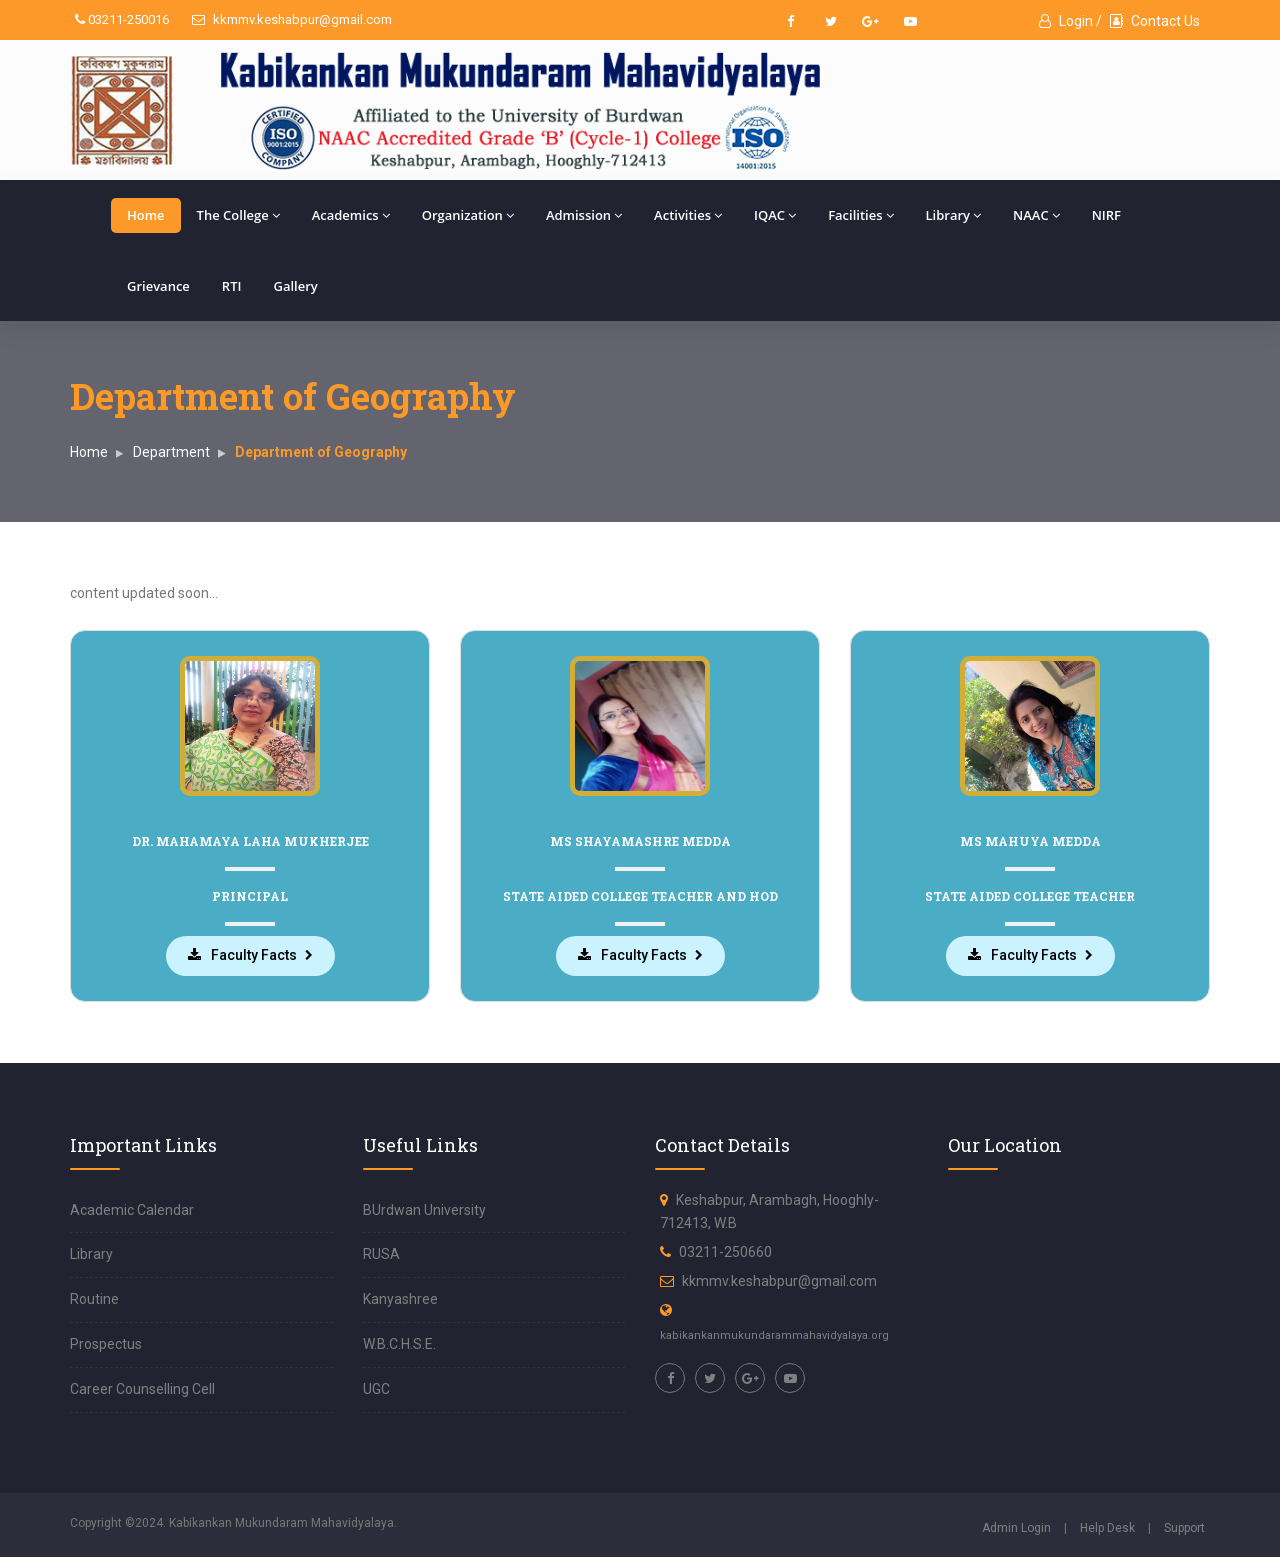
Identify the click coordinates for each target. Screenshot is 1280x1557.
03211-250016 (122, 19)
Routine (94, 1298)
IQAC (775, 215)
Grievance (158, 286)
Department (171, 452)
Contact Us (1155, 21)
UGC (376, 1388)
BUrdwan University (424, 1208)
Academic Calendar (132, 1208)
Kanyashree (400, 1298)
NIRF (1106, 215)
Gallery (295, 286)
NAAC (1036, 215)
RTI (232, 286)
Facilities (860, 215)
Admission (584, 215)
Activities (688, 215)
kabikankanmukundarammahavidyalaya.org (774, 1333)
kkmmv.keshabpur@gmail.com (292, 19)
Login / (1070, 21)
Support (1184, 1526)
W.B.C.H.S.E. (399, 1343)
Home (146, 215)
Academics (351, 215)
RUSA (381, 1253)
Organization (468, 215)
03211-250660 (725, 1251)
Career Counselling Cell (142, 1388)
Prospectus (106, 1343)
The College (238, 215)
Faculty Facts (244, 955)
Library (954, 215)
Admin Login (1016, 1526)
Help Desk (1107, 1526)
